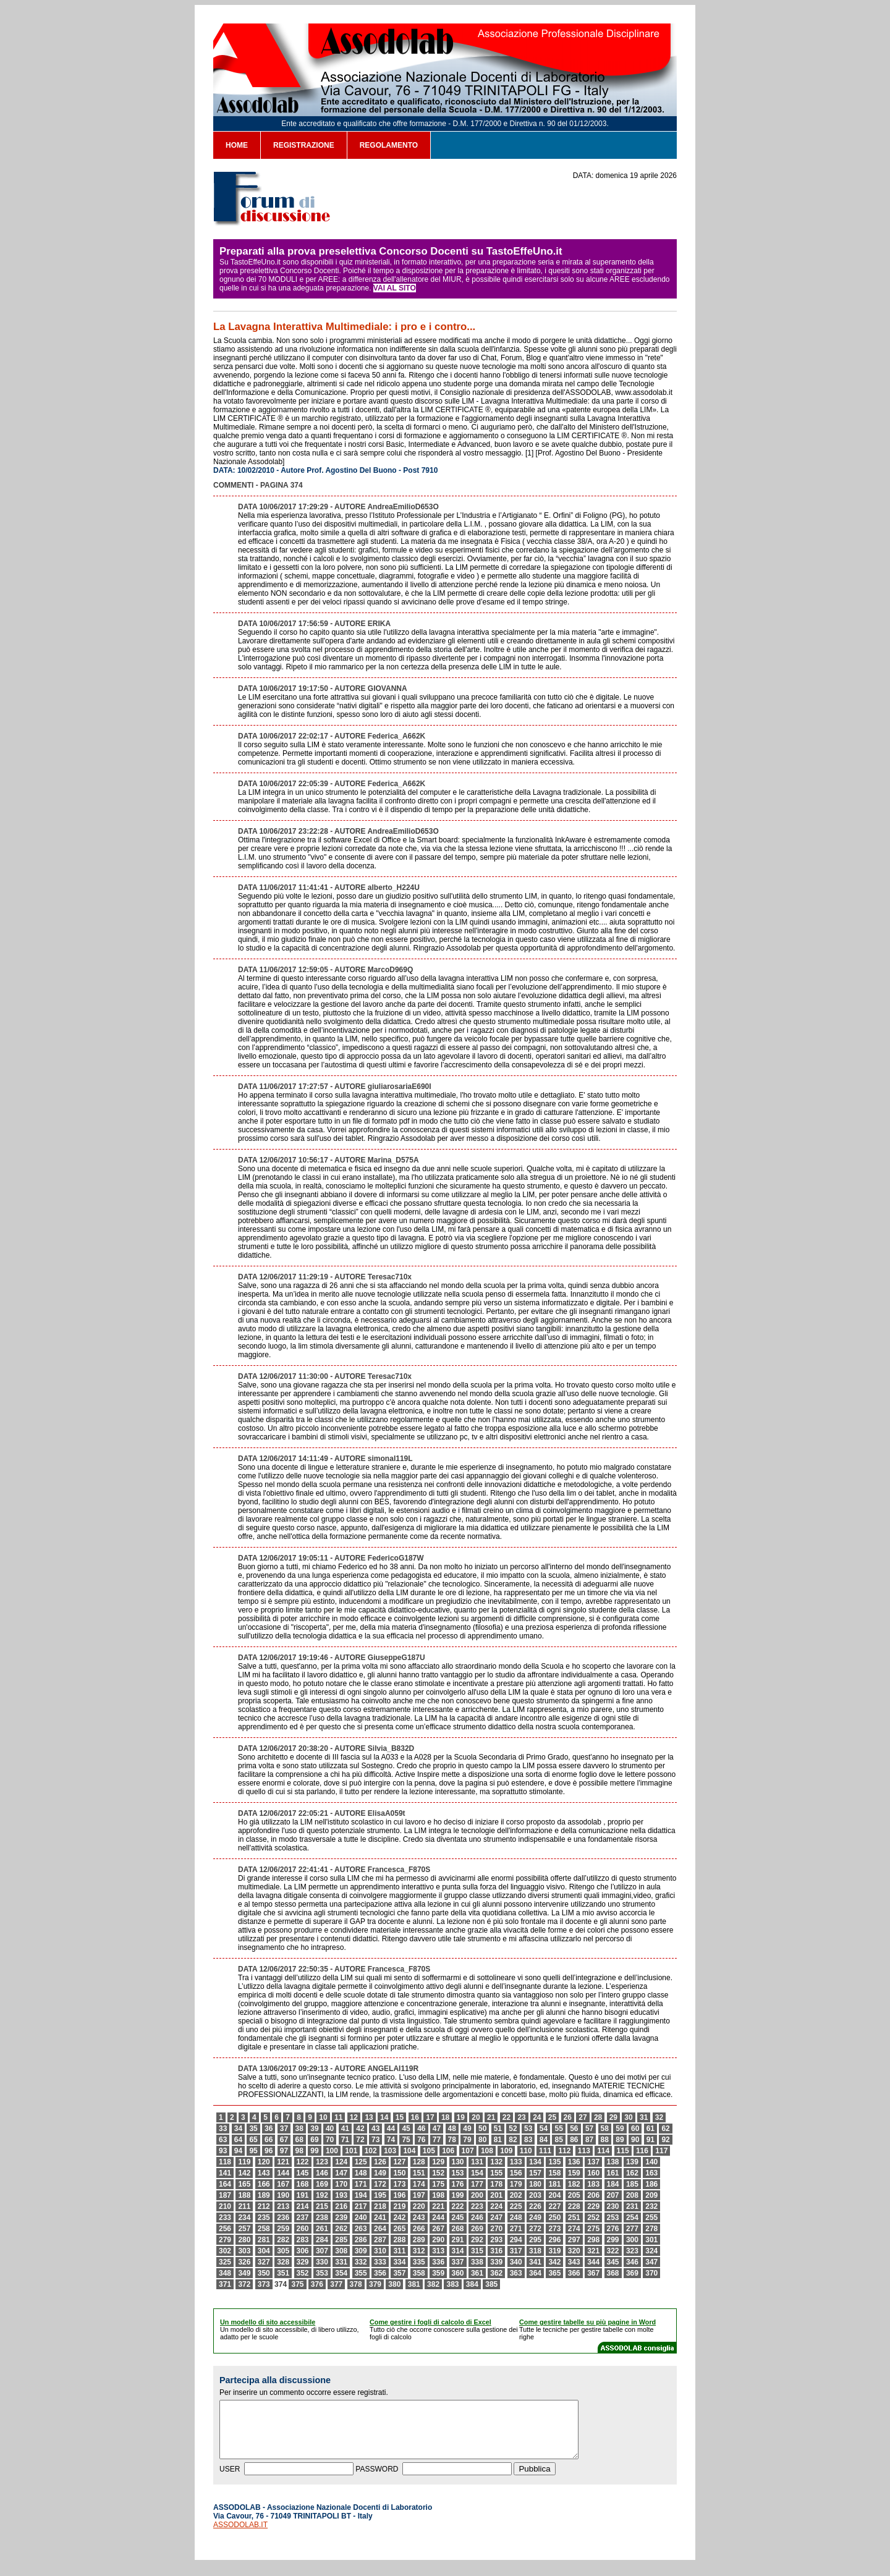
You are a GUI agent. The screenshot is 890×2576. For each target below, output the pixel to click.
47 (437, 2128)
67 (284, 2139)
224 (496, 2206)
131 (477, 2162)
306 (303, 2251)
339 (496, 2262)
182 (574, 2184)
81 (498, 2139)
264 (380, 2228)
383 (452, 2284)
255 (651, 2217)
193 (341, 2195)
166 (264, 2184)
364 (535, 2273)
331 (341, 2262)
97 (284, 2150)
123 (322, 2162)
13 (369, 2117)
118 (225, 2162)
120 (264, 2162)
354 (341, 2273)
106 (448, 2150)
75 (406, 2139)
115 (623, 2150)
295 (535, 2239)
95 (253, 2150)
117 (661, 2150)
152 (438, 2173)
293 (496, 2239)
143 (264, 2173)
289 (419, 2239)
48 (452, 2128)
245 (458, 2217)
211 (244, 2206)
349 (244, 2273)
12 (354, 2117)
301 (651, 2239)
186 (651, 2184)
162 (632, 2173)
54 (544, 2128)
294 (516, 2239)
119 (244, 2162)
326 (244, 2262)
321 (593, 2251)
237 (303, 2217)
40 (330, 2128)
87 (589, 2139)
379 (375, 2284)
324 (651, 2251)
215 (322, 2206)
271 (516, 2228)
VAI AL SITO (394, 288)
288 (399, 2239)
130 (458, 2162)
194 (361, 2195)
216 (341, 2206)
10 (323, 2117)
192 (322, 2195)
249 (535, 2217)
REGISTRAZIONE (303, 145)
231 (632, 2206)
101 (351, 2150)
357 (399, 2273)
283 (303, 2239)
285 (341, 2239)
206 (593, 2195)
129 (438, 2162)
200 (477, 2195)
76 (421, 2139)
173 (399, 2184)
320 (574, 2251)
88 (605, 2139)
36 (269, 2128)
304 (264, 2251)
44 (391, 2128)
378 (356, 2284)
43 (375, 2128)
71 (345, 2139)
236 (283, 2217)
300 (632, 2239)
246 (477, 2217)
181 (554, 2184)
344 (593, 2262)
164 (225, 2184)
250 (554, 2217)
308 (341, 2251)
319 (554, 2251)
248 (516, 2217)
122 (303, 2162)
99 (314, 2150)
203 (535, 2195)
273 (554, 2228)
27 (582, 2117)
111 (545, 2150)
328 (283, 2262)
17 (430, 2117)
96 (269, 2150)
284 (322, 2239)
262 (341, 2228)
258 (264, 2228)
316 (496, 2251)
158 (554, 2173)
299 (613, 2239)
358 (419, 2273)
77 (437, 2139)
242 (399, 2217)
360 (458, 2273)
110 (526, 2150)
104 (409, 2150)
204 (554, 2195)
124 (341, 2162)
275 (593, 2228)
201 (496, 2195)
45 (406, 2128)
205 (574, 2195)
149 (380, 2173)
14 (384, 2117)
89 (620, 2139)
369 (632, 2273)
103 (390, 2150)
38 (299, 2128)
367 (593, 2273)
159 (574, 2173)
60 (635, 2128)
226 (535, 2206)
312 (419, 2251)
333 (380, 2262)
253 (613, 2217)
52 (513, 2128)
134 (535, 2162)
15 (400, 2117)
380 (394, 2284)
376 (317, 2284)
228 (574, 2206)
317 (516, 2251)
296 (554, 2239)
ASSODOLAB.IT (240, 2536)
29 (613, 2117)
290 (438, 2239)
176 (458, 2184)
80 (482, 2139)
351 (283, 2273)
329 (303, 2262)
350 (264, 2273)
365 (554, 2273)
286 (361, 2239)
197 (419, 2195)
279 (225, 2239)
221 (438, 2206)
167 (283, 2184)
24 (537, 2117)
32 (659, 2117)
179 (516, 2184)
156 (516, 2173)
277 (632, 2228)
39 (314, 2128)
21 (491, 2117)
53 (528, 2128)
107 (468, 2150)
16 (415, 2117)
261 (322, 2228)
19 (461, 2117)
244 (438, 2217)
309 (361, 2251)
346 (632, 2262)
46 (421, 2128)
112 (564, 2150)
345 (613, 2262)
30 (628, 2117)
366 (574, 2273)
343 (574, 2262)
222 (458, 2206)
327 (264, 2262)
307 (322, 2251)
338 (477, 2262)
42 (360, 2128)
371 (225, 2284)
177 (477, 2184)
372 (244, 2284)
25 (552, 2117)
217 (361, 2206)
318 (535, 2251)
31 (644, 2117)
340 (516, 2262)
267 (438, 2228)
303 (244, 2251)
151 (419, 2173)
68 (299, 2139)
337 (458, 2262)
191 (303, 2195)
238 (322, 2217)
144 (283, 2173)
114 (603, 2150)
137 (593, 2162)
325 (225, 2262)
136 (574, 2162)
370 (651, 2273)
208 (632, 2195)
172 (380, 2184)
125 (361, 2162)
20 (476, 2117)
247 (496, 2217)
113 (584, 2150)
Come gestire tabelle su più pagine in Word (587, 2322)
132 (496, 2162)
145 (303, 2173)
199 (458, 2195)
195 (380, 2195)
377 (336, 2284)
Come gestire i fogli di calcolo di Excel (430, 2322)
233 (225, 2217)
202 (516, 2195)
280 (244, 2239)
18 (445, 2117)
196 (399, 2195)
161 (613, 2173)
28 (598, 2117)
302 (225, 2251)
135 (554, 2162)
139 (632, 2162)
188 (244, 2195)
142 (244, 2173)
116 (642, 2150)
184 (613, 2184)
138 (613, 2162)
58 (605, 2128)
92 (665, 2139)
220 (419, 2206)
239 (341, 2217)
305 (283, 2251)
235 (264, 2217)
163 (651, 2173)
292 (477, 2239)
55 (558, 2128)
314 (458, 2251)
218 (380, 2206)
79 (467, 2139)
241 (380, 2217)
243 (419, 2217)
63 (223, 2139)
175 (438, 2184)
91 (650, 2139)
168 (303, 2184)
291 (458, 2239)
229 (593, 2206)
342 (554, 2262)
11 (338, 2117)
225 (516, 2206)
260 (303, 2228)
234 (244, 2217)
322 (613, 2251)
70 (330, 2139)
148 (361, 2173)
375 (297, 2284)
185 (632, 2184)
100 (332, 2150)
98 (299, 2150)
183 (593, 2184)
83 (528, 2139)
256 (225, 2228)
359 (438, 2273)
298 (593, 2239)
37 (284, 2128)
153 (458, 2173)
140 (651, 2162)
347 (651, 2262)
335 (419, 2262)
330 (322, 2262)
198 (438, 2195)
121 (283, 2162)
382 (433, 2284)
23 (521, 2117)
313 (438, 2251)
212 (264, 2206)
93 (223, 2150)
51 (498, 2128)
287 (380, 2239)
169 (322, 2184)
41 (345, 2128)
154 (477, 2173)
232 (651, 2206)
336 (438, 2262)
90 (635, 2139)
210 (225, 2206)
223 (477, 2206)
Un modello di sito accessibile (267, 2322)
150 (399, 2173)
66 (269, 2139)
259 (283, 2228)
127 (399, 2162)
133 (516, 2162)
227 (554, 2206)
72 (360, 2139)
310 (380, 2251)
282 (283, 2239)
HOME (237, 145)
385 (491, 2284)
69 (314, 2139)
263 (361, 2228)
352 (303, 2273)
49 (467, 2128)
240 (361, 2217)
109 (506, 2150)
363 (516, 2273)
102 (371, 2150)
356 (380, 2273)
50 (482, 2128)
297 (574, 2239)
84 (544, 2139)
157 (535, 2173)
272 (535, 2228)
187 (225, 2195)
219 (399, 2206)
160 (593, 2173)
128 (419, 2162)
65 (253, 2139)
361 (477, 2273)
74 (391, 2139)
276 (613, 2228)
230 (613, 2206)
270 (496, 2228)
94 (238, 2150)
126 (380, 2162)
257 (244, 2228)
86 (574, 2139)
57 (589, 2128)
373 (264, 2284)
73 (375, 2139)
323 (632, 2251)
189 (264, 2195)
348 (225, 2273)
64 (238, 2139)
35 (253, 2128)
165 (244, 2184)
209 (651, 2195)
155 (496, 2173)
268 (458, 2228)
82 (513, 2139)
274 (574, 2228)
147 (341, 2173)
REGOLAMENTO (389, 145)
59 (620, 2128)
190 (283, 2195)
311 (399, 2251)
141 (225, 2173)
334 (399, 2262)
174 (419, 2184)
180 (535, 2184)
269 (477, 2228)
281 (264, 2239)
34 (238, 2128)
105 (429, 2150)
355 (361, 2273)
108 (487, 2150)
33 (223, 2128)
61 (650, 2128)
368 (613, 2273)
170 (341, 2184)
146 (322, 2173)
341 (535, 2262)
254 (632, 2217)
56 (574, 2128)
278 (651, 2228)
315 (477, 2251)
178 (496, 2184)
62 (665, 2128)
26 (568, 2117)
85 (558, 2139)
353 (322, 2273)
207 (613, 2195)
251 (574, 2217)
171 (361, 2184)
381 (414, 2284)
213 (283, 2206)
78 (452, 2139)
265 (399, 2228)
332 (361, 2262)
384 (472, 2284)
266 (419, 2228)
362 (496, 2273)
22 (506, 2117)
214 (303, 2206)
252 (593, 2217)
